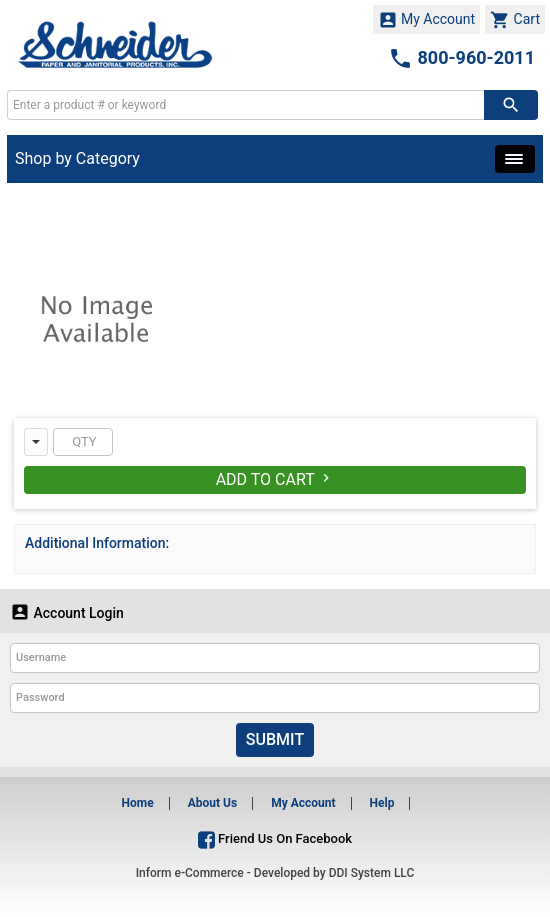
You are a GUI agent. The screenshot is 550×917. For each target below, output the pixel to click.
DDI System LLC (372, 873)
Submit (275, 739)
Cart (515, 20)
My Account (427, 20)
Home (138, 803)
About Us (212, 803)
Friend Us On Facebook (275, 838)
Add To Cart (275, 479)
